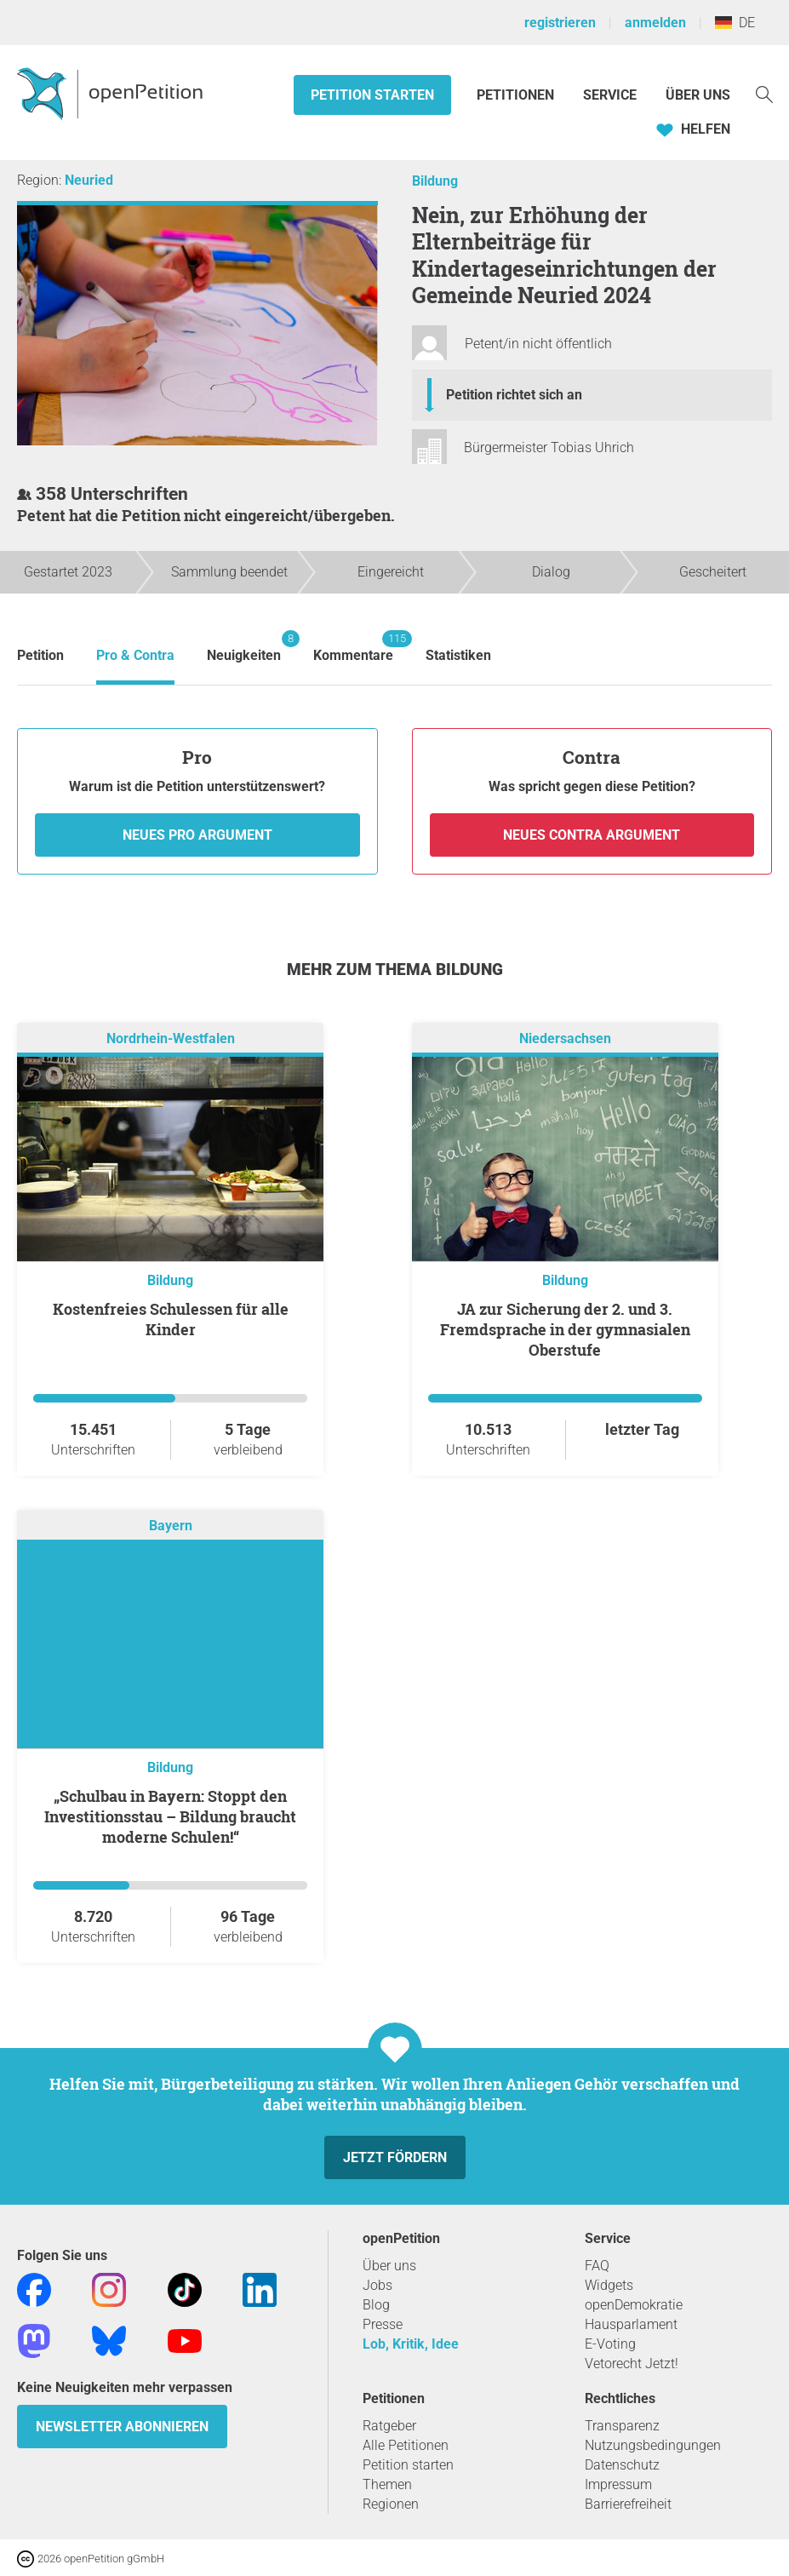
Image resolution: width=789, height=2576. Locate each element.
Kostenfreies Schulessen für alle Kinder (171, 1319)
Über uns (389, 2266)
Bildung (435, 181)
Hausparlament (631, 2324)
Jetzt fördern (395, 2157)
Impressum (618, 2484)
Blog (376, 2305)
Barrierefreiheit (628, 2504)
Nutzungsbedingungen (653, 2445)
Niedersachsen (565, 1038)
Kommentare (353, 646)
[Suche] (764, 93)
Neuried (89, 180)
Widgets (609, 2285)
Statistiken (458, 655)
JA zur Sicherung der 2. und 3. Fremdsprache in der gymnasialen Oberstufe (565, 1329)
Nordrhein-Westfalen (170, 1038)
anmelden (655, 22)
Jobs (377, 2285)
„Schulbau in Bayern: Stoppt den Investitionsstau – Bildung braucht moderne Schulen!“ (170, 1816)
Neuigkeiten (244, 646)
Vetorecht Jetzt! (631, 2363)
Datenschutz (622, 2465)
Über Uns (698, 95)
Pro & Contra (135, 655)
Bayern (170, 1525)
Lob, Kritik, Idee (411, 2344)
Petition (40, 655)
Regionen (391, 2504)
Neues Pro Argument (197, 835)
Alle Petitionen (406, 2445)
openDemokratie (634, 2305)
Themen (387, 2484)
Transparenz (622, 2426)
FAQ (597, 2266)
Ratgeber (389, 2426)
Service (610, 95)
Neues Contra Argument (591, 835)
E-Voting (610, 2344)
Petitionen (517, 95)
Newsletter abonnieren (122, 2426)
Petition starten (372, 95)
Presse (383, 2324)
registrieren (560, 22)
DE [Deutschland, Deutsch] (735, 22)
